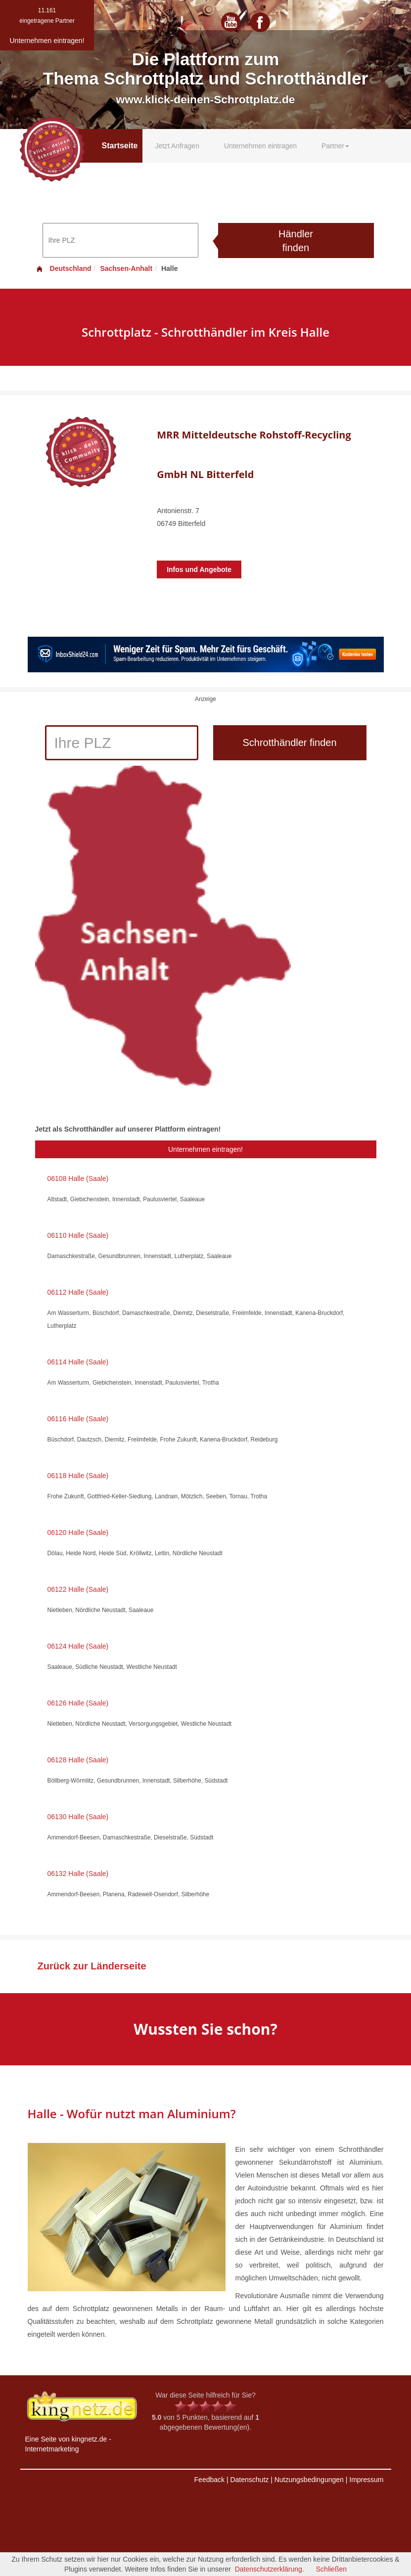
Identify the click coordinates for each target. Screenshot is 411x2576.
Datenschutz (249, 2480)
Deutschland (63, 268)
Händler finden (295, 241)
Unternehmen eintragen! (205, 1149)
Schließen (331, 2569)
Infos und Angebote (199, 569)
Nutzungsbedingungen (309, 2480)
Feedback (209, 2480)
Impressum (366, 2480)
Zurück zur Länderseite (92, 1966)
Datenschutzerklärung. (269, 2569)
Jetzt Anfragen (177, 146)
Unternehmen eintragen (260, 146)
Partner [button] (335, 146)
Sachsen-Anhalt (126, 268)
